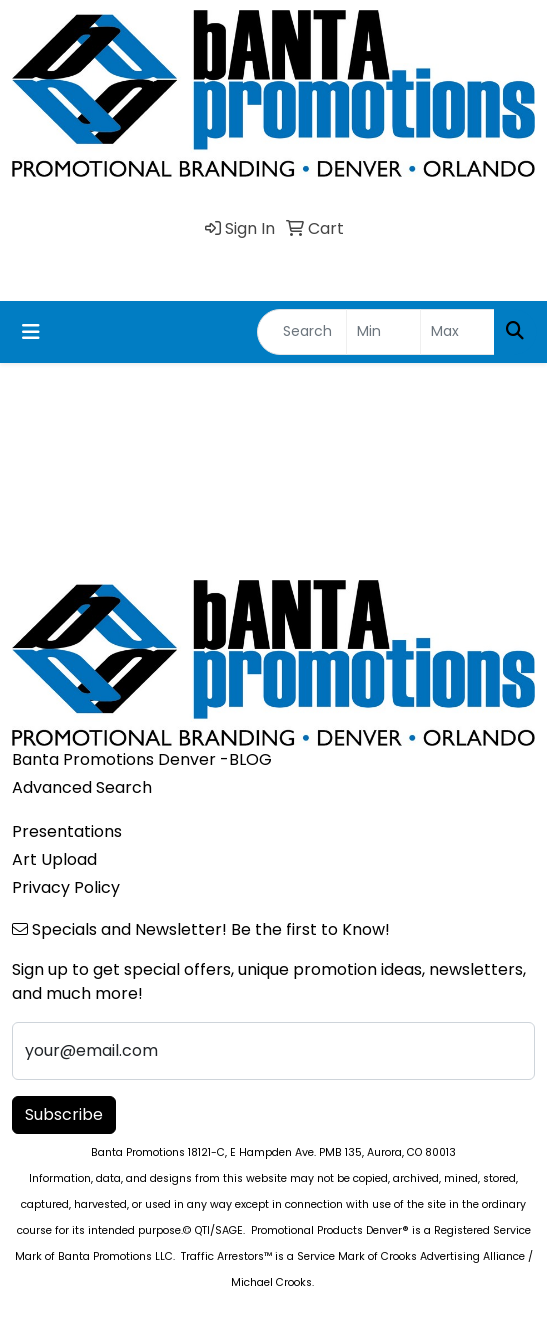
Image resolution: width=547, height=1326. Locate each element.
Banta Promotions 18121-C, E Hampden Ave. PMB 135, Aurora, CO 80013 (273, 1152)
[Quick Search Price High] (457, 332)
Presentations (67, 831)
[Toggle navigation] (31, 332)
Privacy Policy (66, 887)
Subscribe (64, 1114)
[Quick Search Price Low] (383, 332)
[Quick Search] (302, 332)
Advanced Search (82, 787)
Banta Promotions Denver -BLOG (142, 759)
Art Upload (54, 859)
